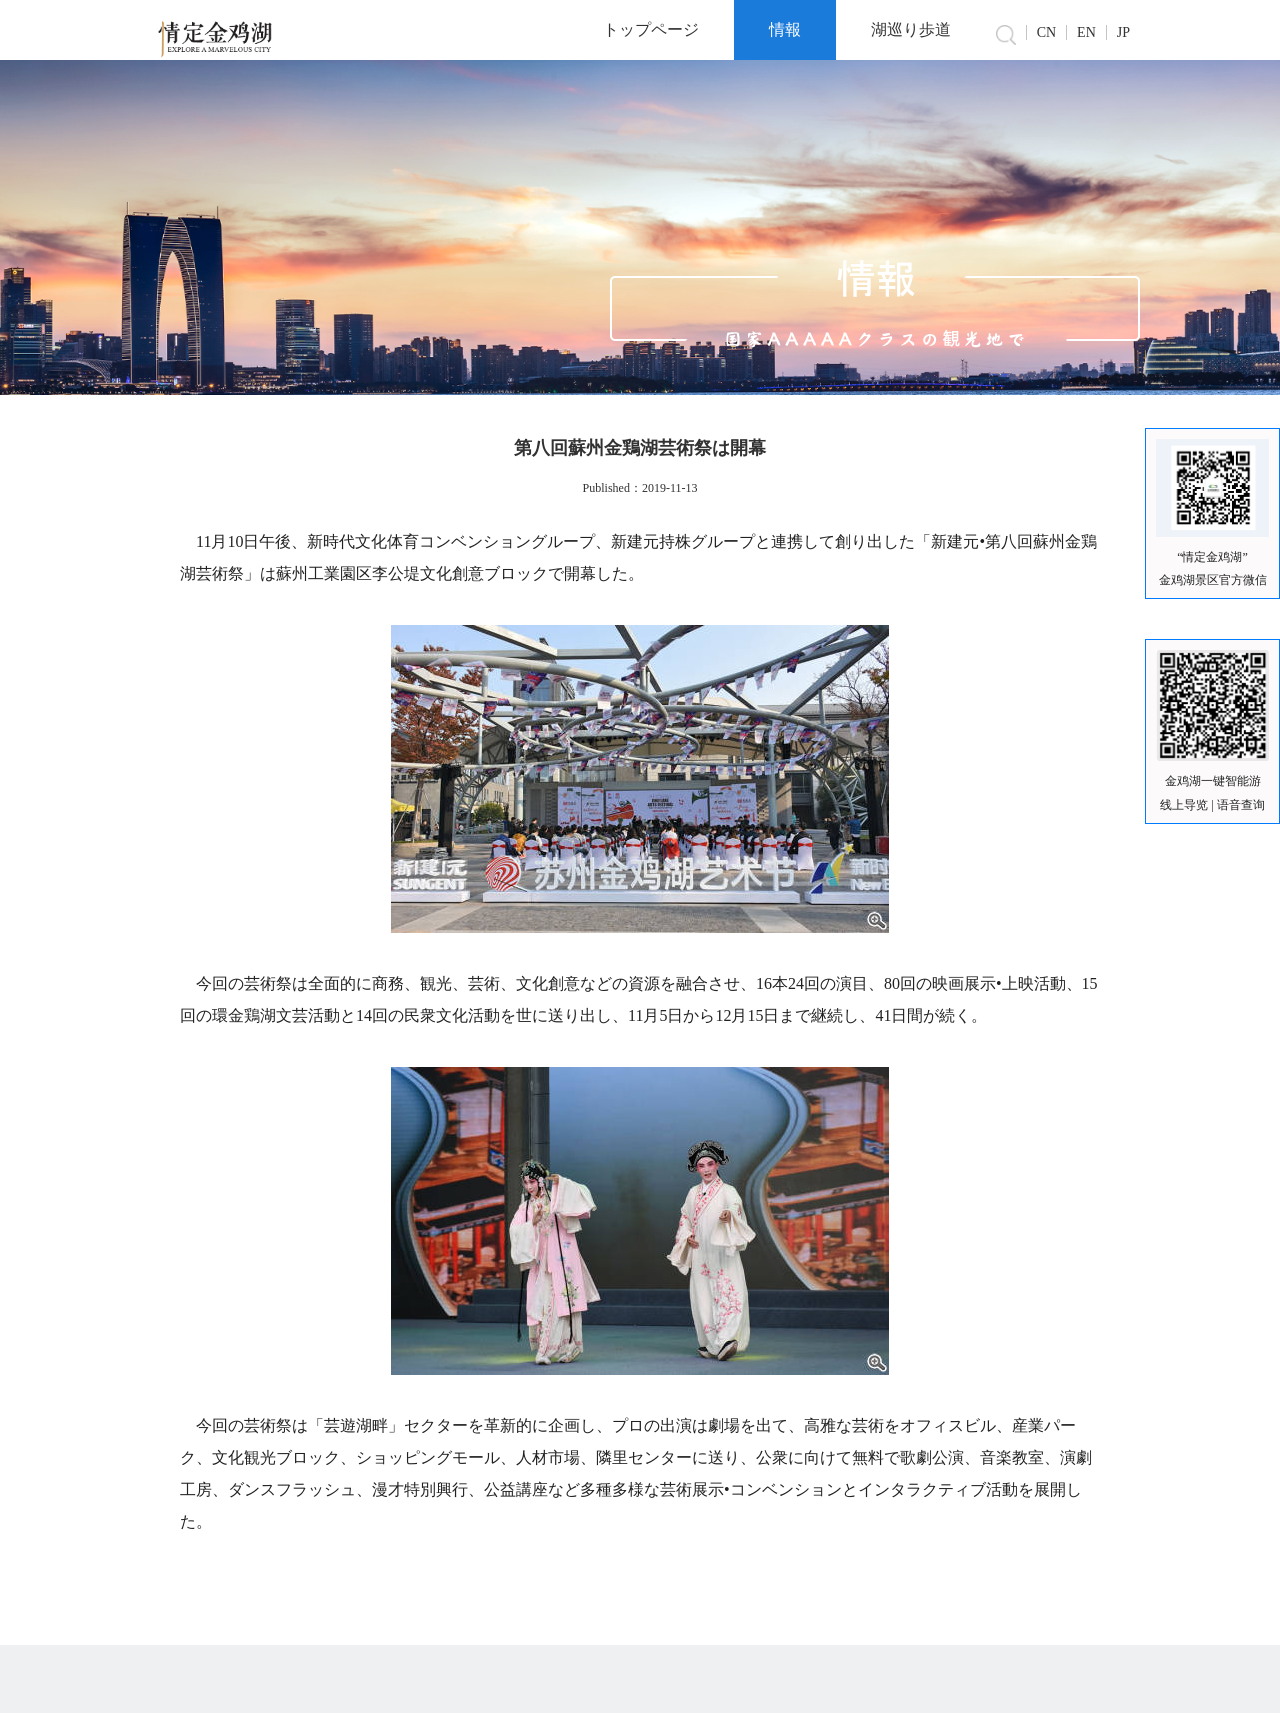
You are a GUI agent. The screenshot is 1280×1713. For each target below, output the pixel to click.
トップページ (651, 29)
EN (1086, 32)
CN (1046, 32)
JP (1123, 32)
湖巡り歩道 (911, 29)
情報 (785, 29)
